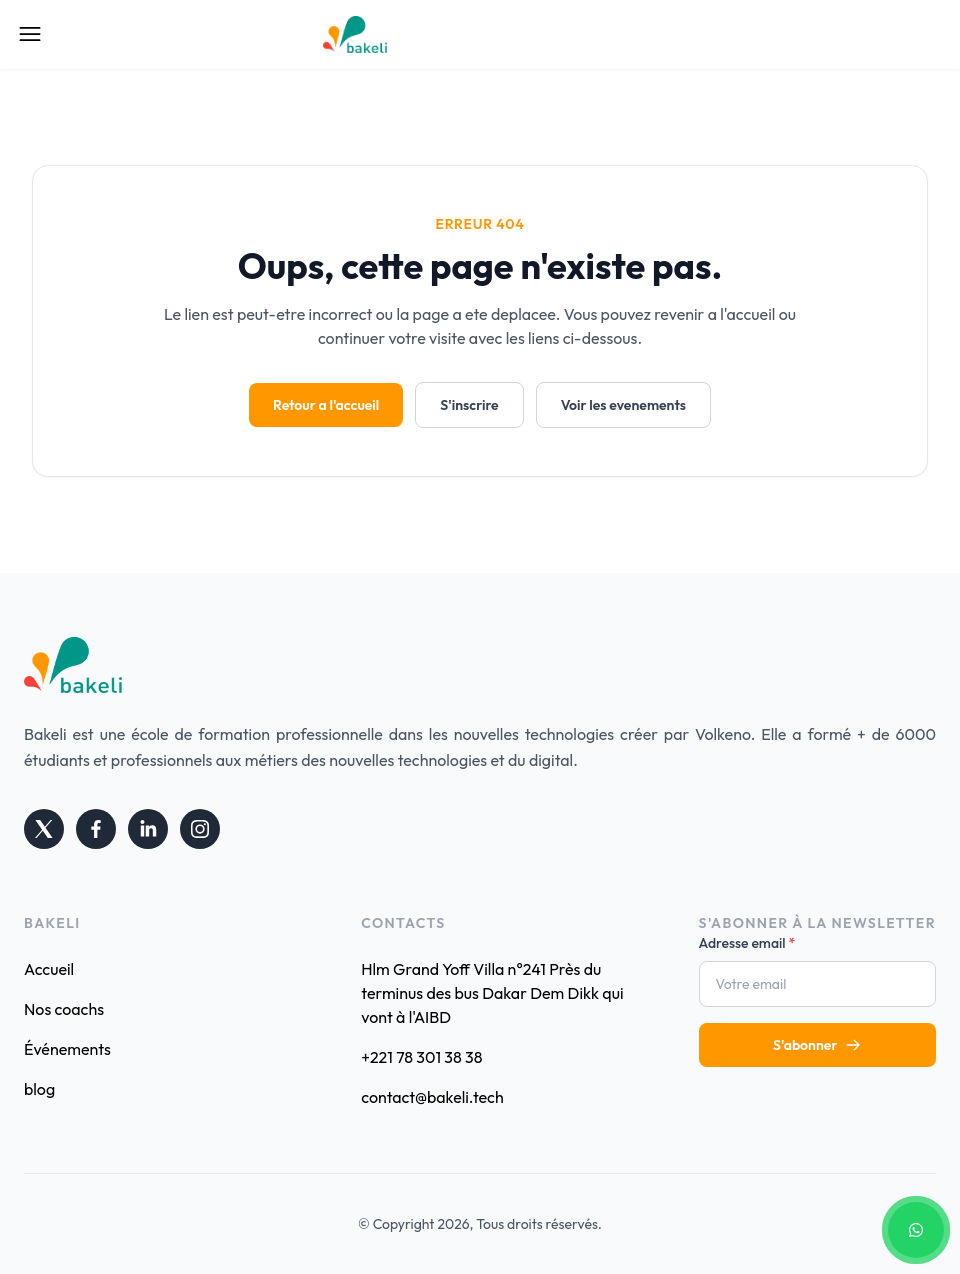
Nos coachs (64, 1009)
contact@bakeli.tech (432, 1097)
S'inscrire (469, 405)
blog (39, 1089)
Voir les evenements (623, 405)
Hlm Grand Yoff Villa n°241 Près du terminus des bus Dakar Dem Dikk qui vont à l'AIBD (492, 993)
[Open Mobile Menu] (30, 34)
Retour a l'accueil (326, 405)
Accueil (49, 969)
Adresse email (747, 943)
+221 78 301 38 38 (421, 1057)
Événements (67, 1049)
